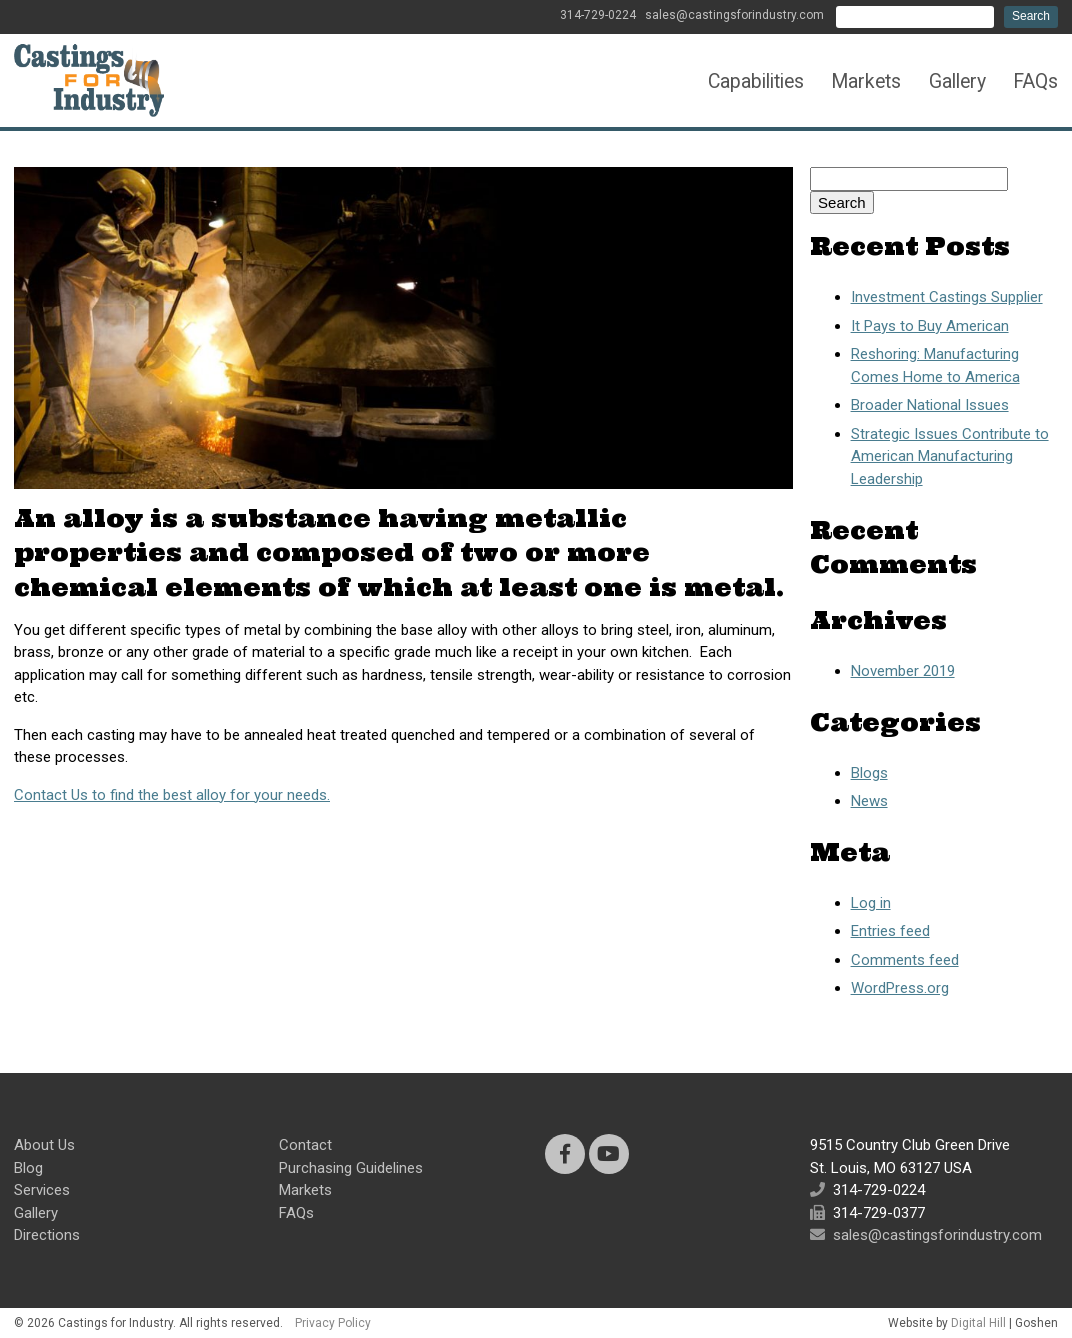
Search (1031, 16)
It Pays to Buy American (930, 326)
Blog (28, 1168)
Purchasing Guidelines (351, 1168)
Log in (871, 903)
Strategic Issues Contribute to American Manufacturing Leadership (950, 456)
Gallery (957, 81)
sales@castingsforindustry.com (734, 15)
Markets (866, 81)
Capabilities (756, 81)
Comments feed (905, 960)
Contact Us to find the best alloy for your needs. (172, 795)
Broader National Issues (930, 405)
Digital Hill (978, 1323)
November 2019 (903, 671)
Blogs (869, 773)
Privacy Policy (333, 1323)
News (869, 801)
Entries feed (890, 931)
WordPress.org (900, 988)
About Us (44, 1145)
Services (42, 1190)
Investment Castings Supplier (947, 297)
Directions (47, 1235)
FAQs (1035, 81)
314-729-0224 (598, 15)
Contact (305, 1145)
